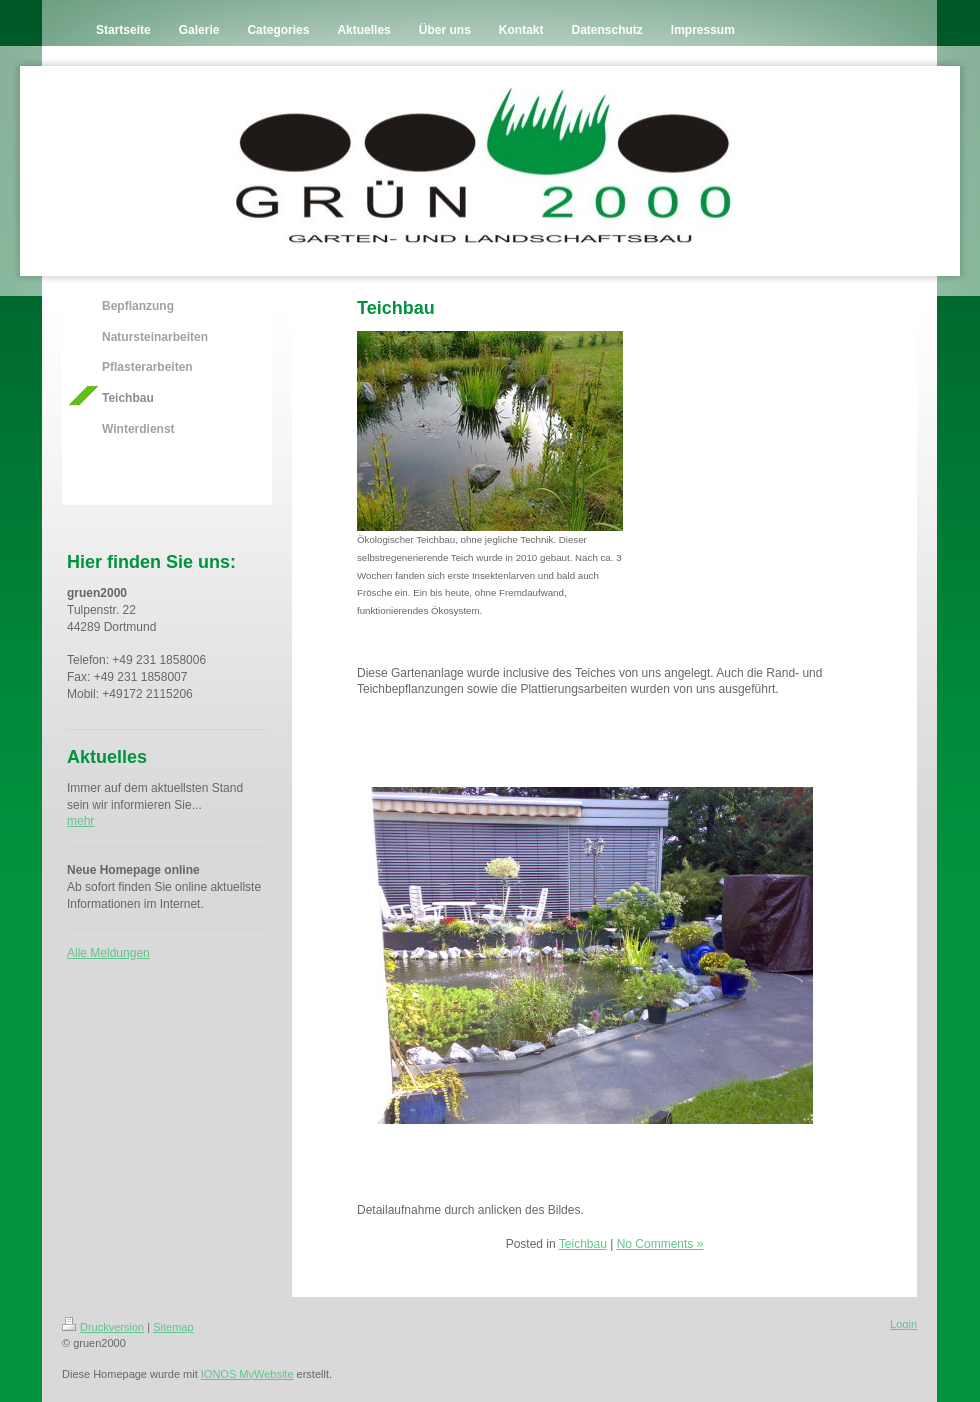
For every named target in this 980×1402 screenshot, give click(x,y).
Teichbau (583, 1244)
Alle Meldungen (108, 953)
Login (903, 1324)
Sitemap (173, 1327)
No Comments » (660, 1244)
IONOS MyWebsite (247, 1374)
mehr (80, 821)
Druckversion (103, 1327)
